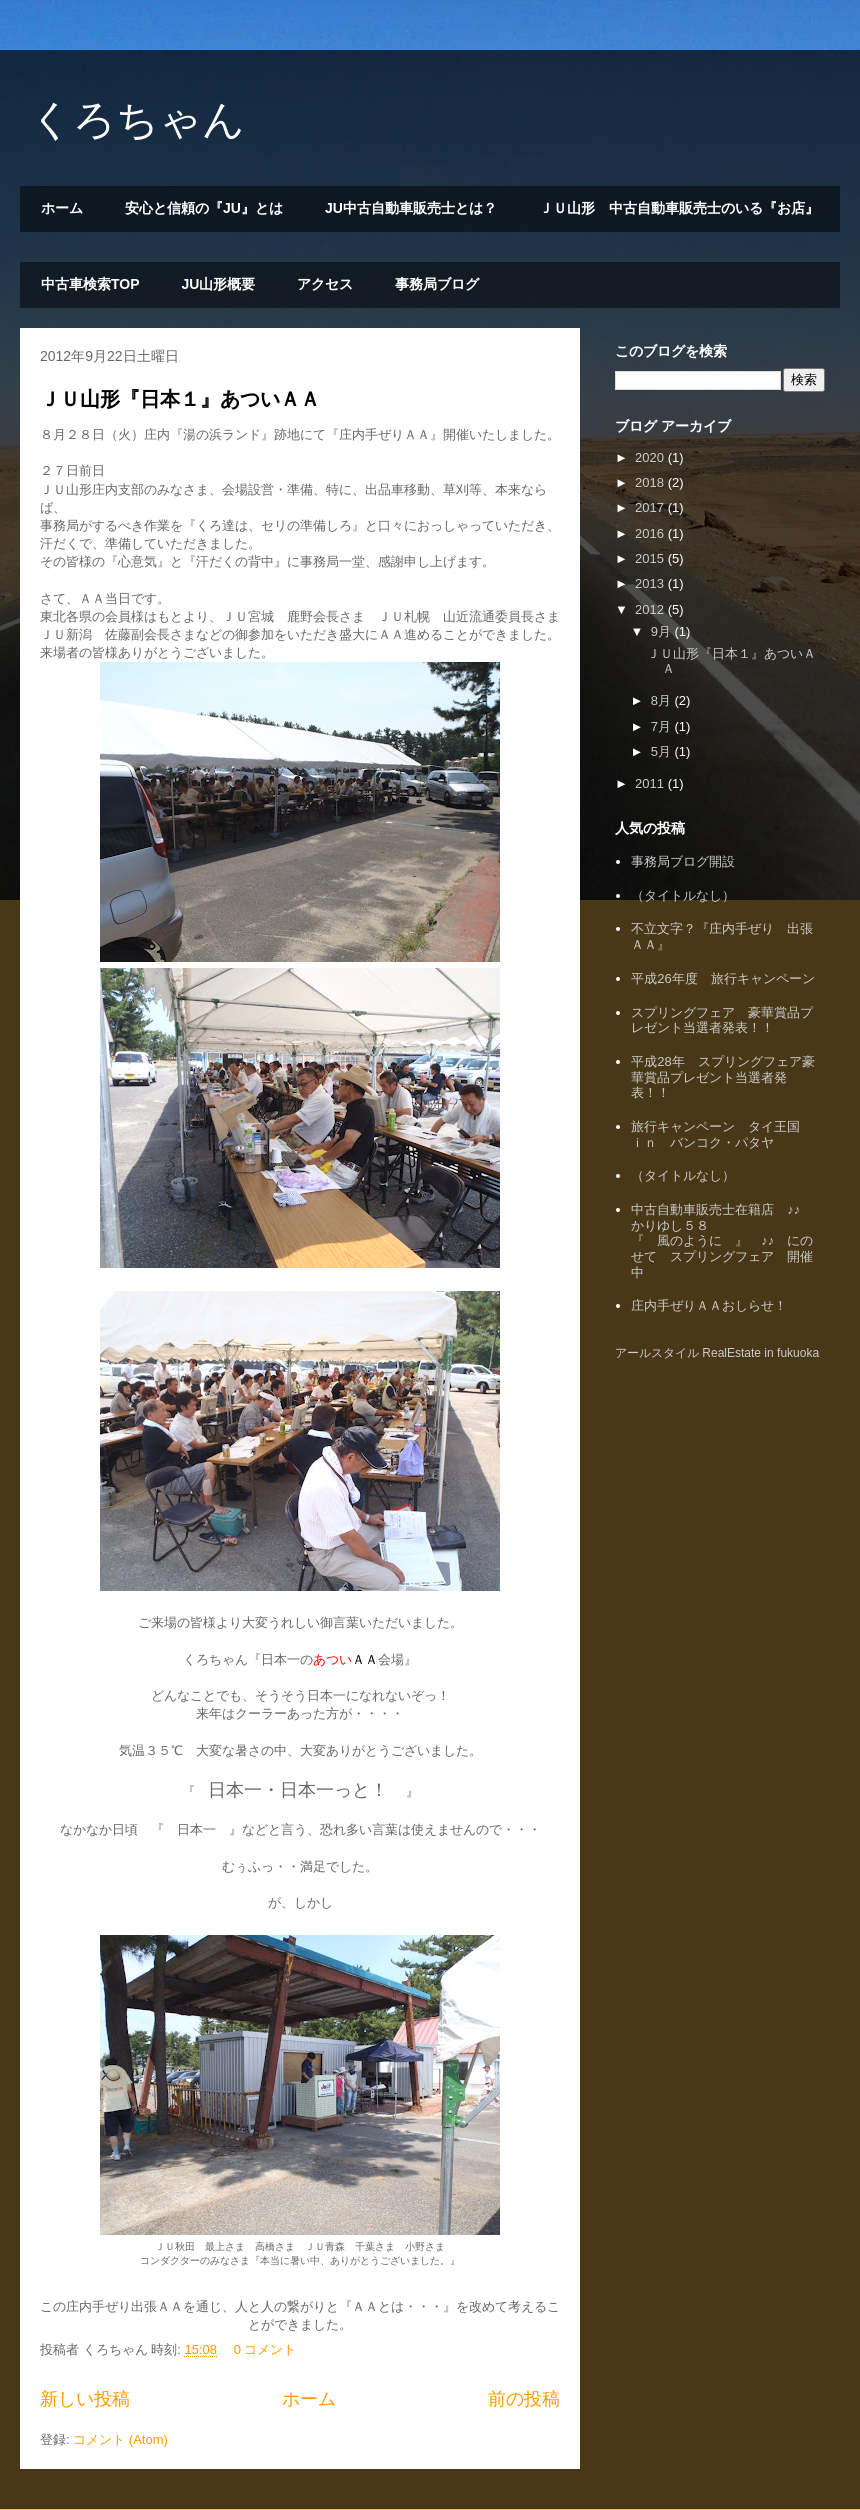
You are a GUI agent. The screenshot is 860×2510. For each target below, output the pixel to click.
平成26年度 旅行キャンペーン (722, 978)
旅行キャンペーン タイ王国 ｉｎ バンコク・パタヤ (722, 1134)
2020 (651, 457)
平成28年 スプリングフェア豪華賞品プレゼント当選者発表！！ (722, 1077)
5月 (663, 751)
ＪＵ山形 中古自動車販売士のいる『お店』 (679, 208)
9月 (663, 631)
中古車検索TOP (90, 284)
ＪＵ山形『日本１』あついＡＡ (180, 399)
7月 (663, 726)
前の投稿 (524, 2399)
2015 (651, 558)
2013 (651, 583)
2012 (651, 609)
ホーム (62, 208)
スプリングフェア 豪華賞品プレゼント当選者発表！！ (722, 1020)
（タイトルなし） (683, 895)
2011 (651, 783)
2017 (651, 507)
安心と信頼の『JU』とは (204, 208)
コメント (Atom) (120, 2439)
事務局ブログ (437, 284)
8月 (663, 700)
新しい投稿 (85, 2399)
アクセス (325, 284)
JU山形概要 (219, 284)
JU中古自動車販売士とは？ (411, 208)
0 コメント (265, 2349)
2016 (651, 533)
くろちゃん (137, 119)
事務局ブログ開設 (683, 861)
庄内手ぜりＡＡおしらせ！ (709, 1305)
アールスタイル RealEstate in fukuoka (717, 1353)
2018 (651, 482)
